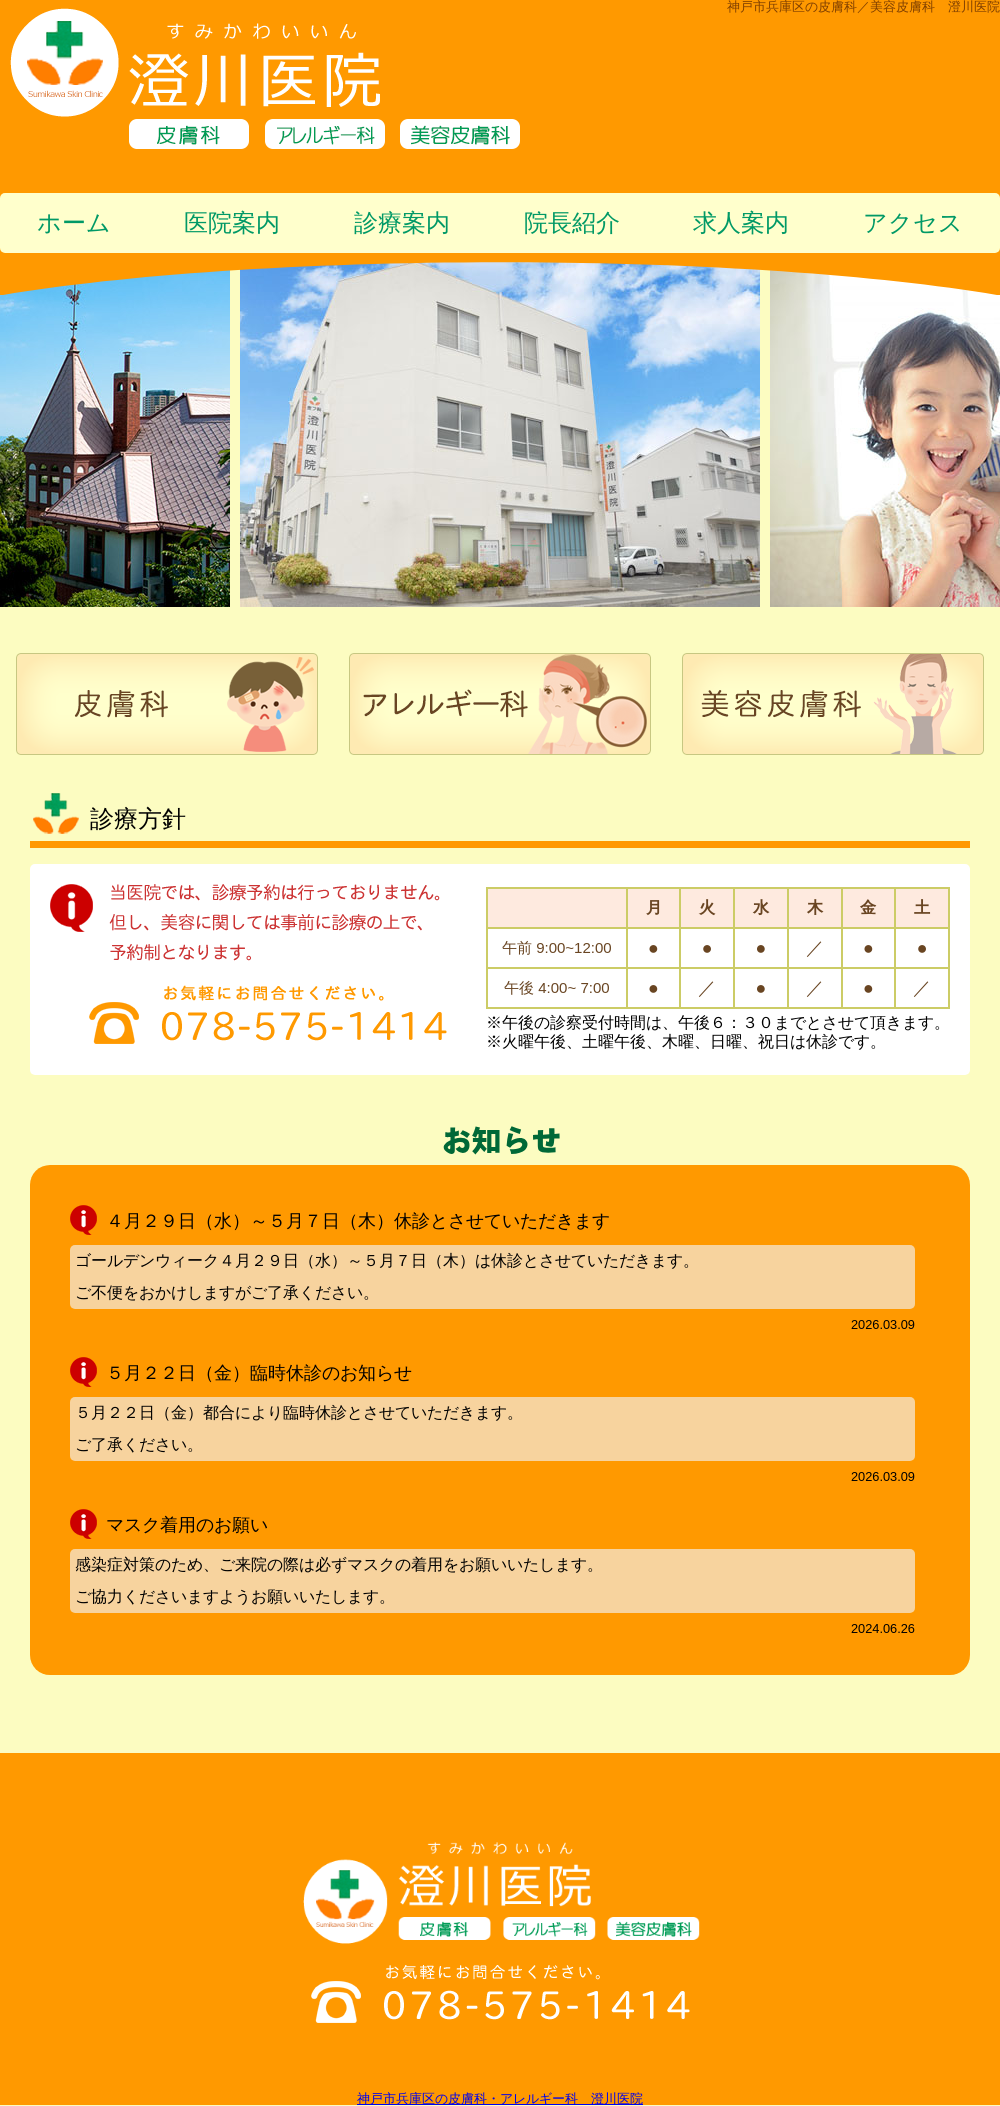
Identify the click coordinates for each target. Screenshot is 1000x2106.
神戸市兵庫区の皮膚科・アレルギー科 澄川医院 (500, 2098)
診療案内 (402, 222)
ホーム (74, 222)
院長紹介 (572, 222)
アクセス (913, 222)
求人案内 (741, 222)
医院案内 (232, 222)
